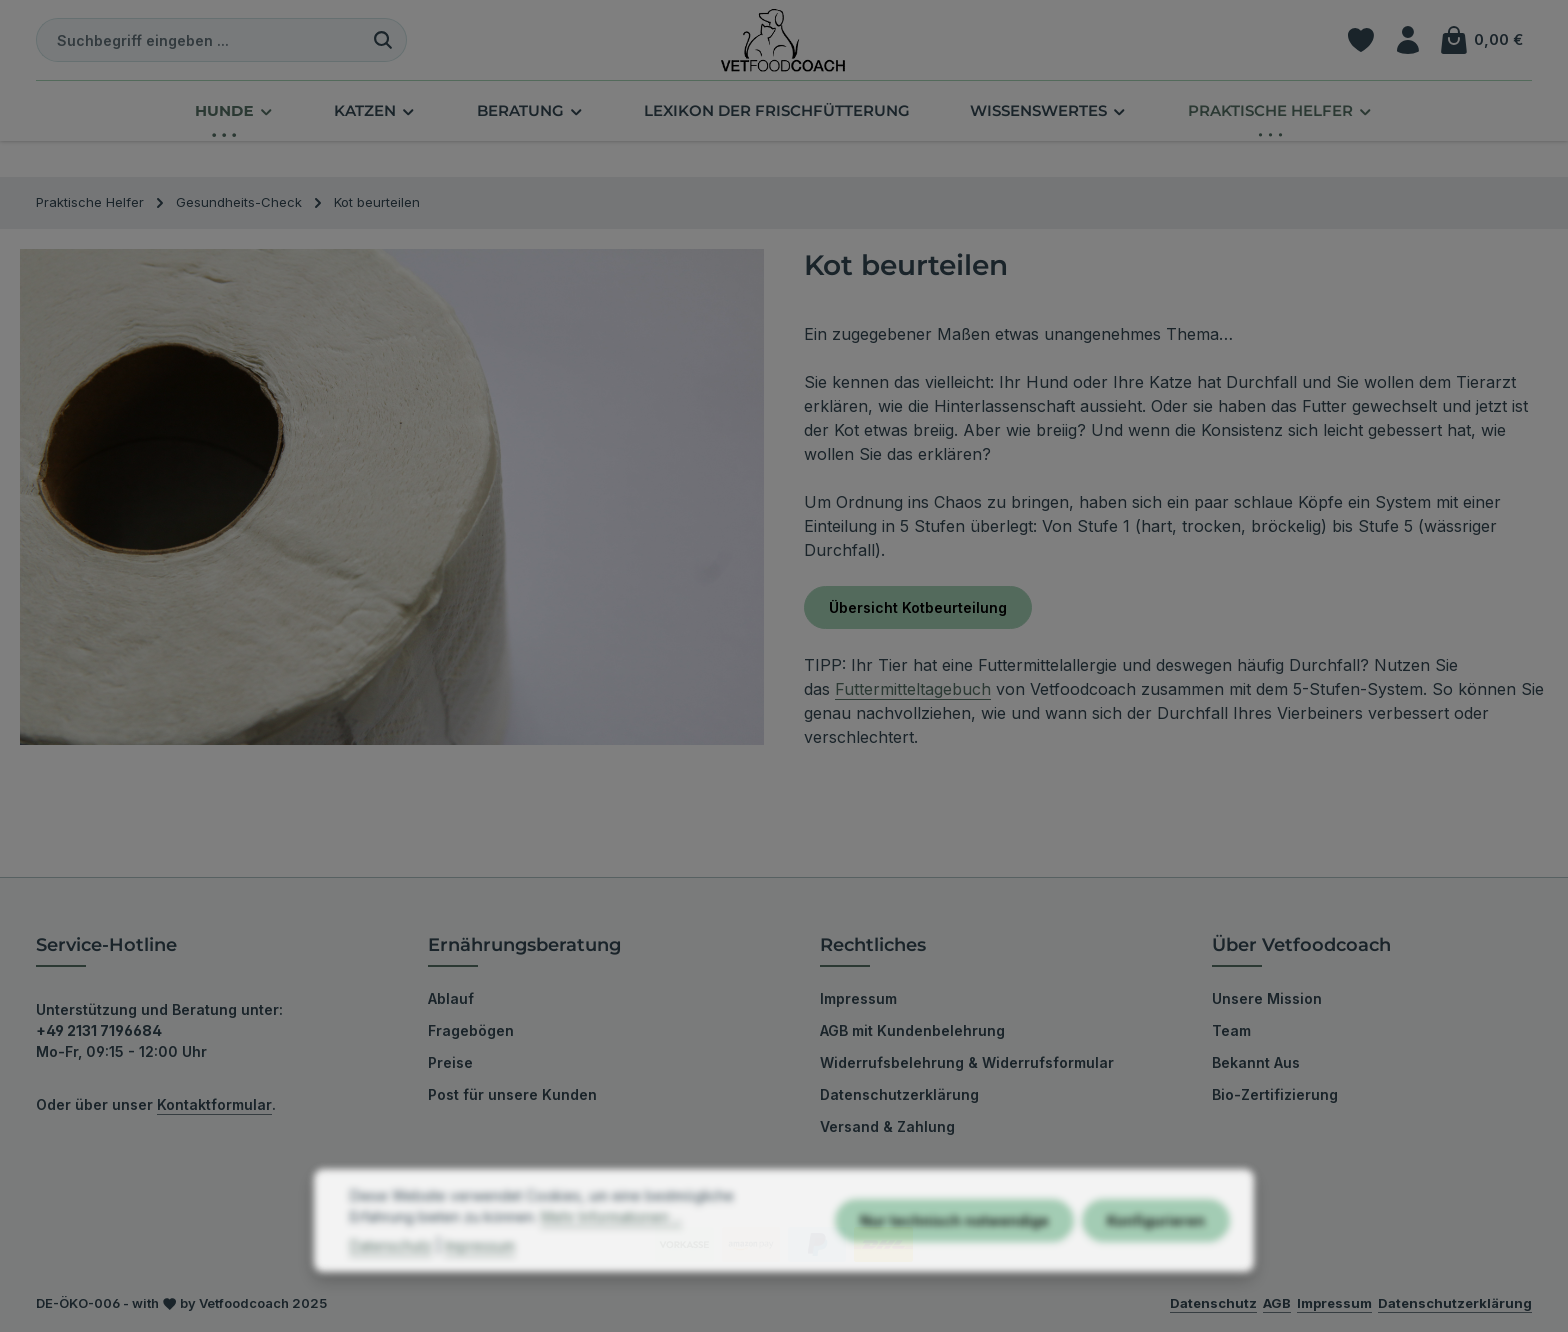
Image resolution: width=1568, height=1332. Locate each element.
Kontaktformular (214, 1104)
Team (1231, 1030)
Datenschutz (391, 1284)
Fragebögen (471, 1030)
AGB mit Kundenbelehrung (912, 1030)
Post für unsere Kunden (512, 1094)
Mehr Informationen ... (611, 1255)
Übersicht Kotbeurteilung (918, 607)
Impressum (858, 998)
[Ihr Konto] (1407, 40)
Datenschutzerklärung (899, 1094)
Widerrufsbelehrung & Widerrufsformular (967, 1062)
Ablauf (451, 998)
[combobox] (198, 40)
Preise (450, 1062)
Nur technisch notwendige (954, 1259)
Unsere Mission (1267, 998)
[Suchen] (383, 40)
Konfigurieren (1156, 1259)
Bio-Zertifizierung (1275, 1094)
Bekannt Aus (1256, 1062)
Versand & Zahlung (887, 1126)
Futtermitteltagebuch (913, 689)
